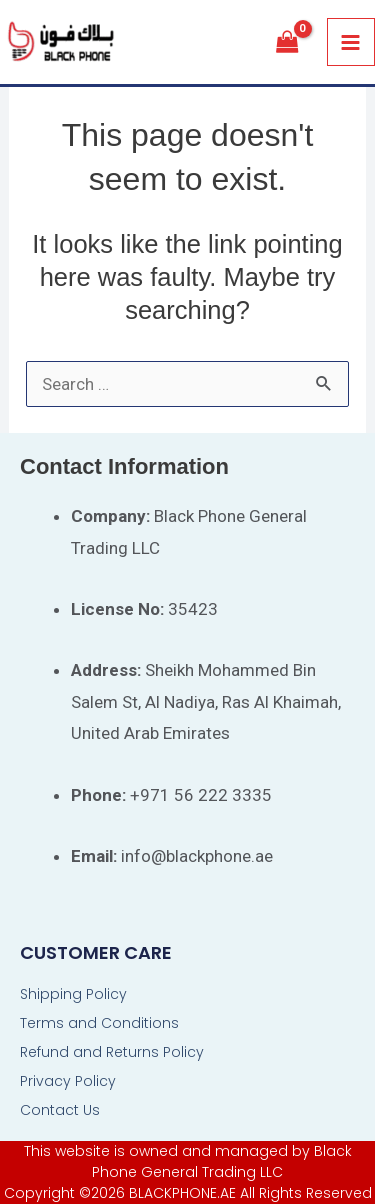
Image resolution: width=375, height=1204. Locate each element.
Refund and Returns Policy (112, 1052)
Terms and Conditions (99, 1023)
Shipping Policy (73, 994)
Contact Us (60, 1110)
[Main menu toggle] (351, 42)
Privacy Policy (68, 1081)
